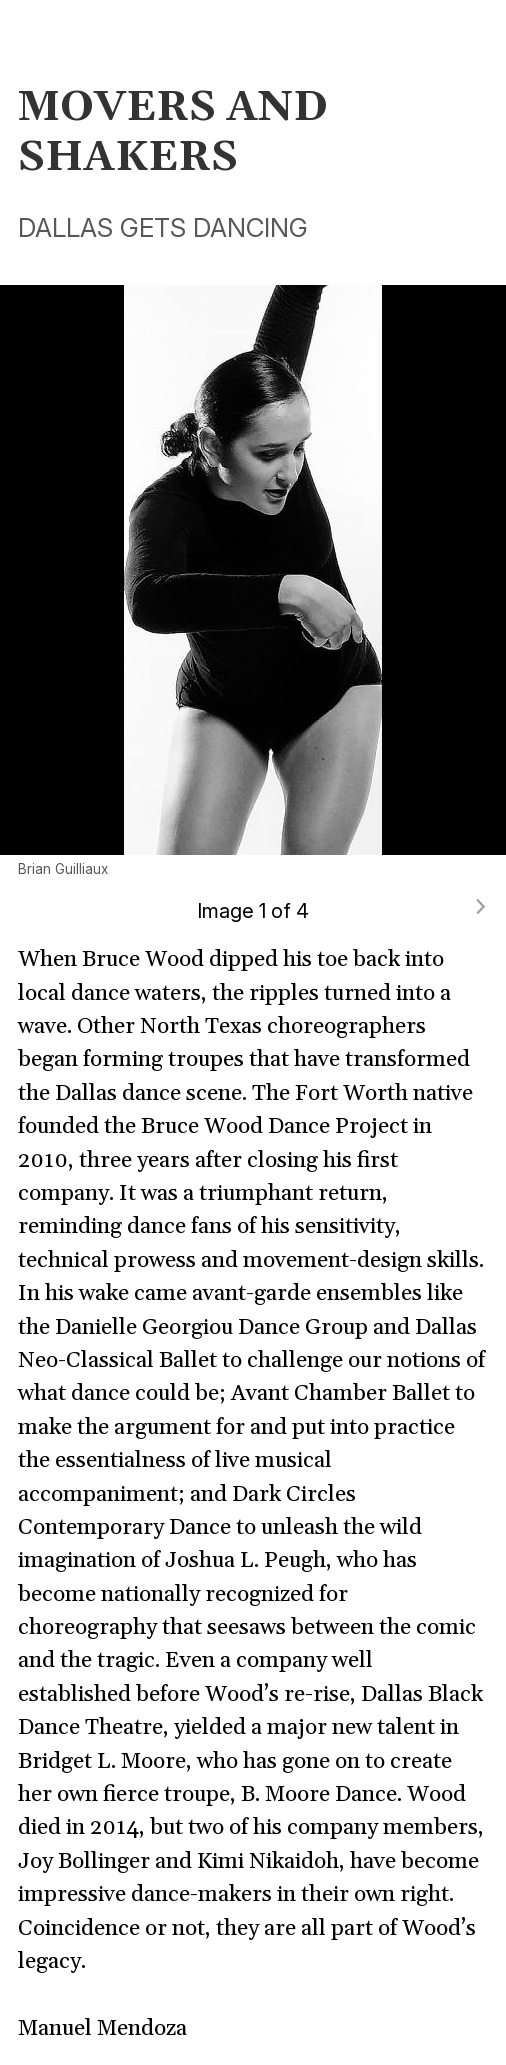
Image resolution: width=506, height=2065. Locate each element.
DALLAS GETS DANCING (163, 227)
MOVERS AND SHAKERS (172, 133)
